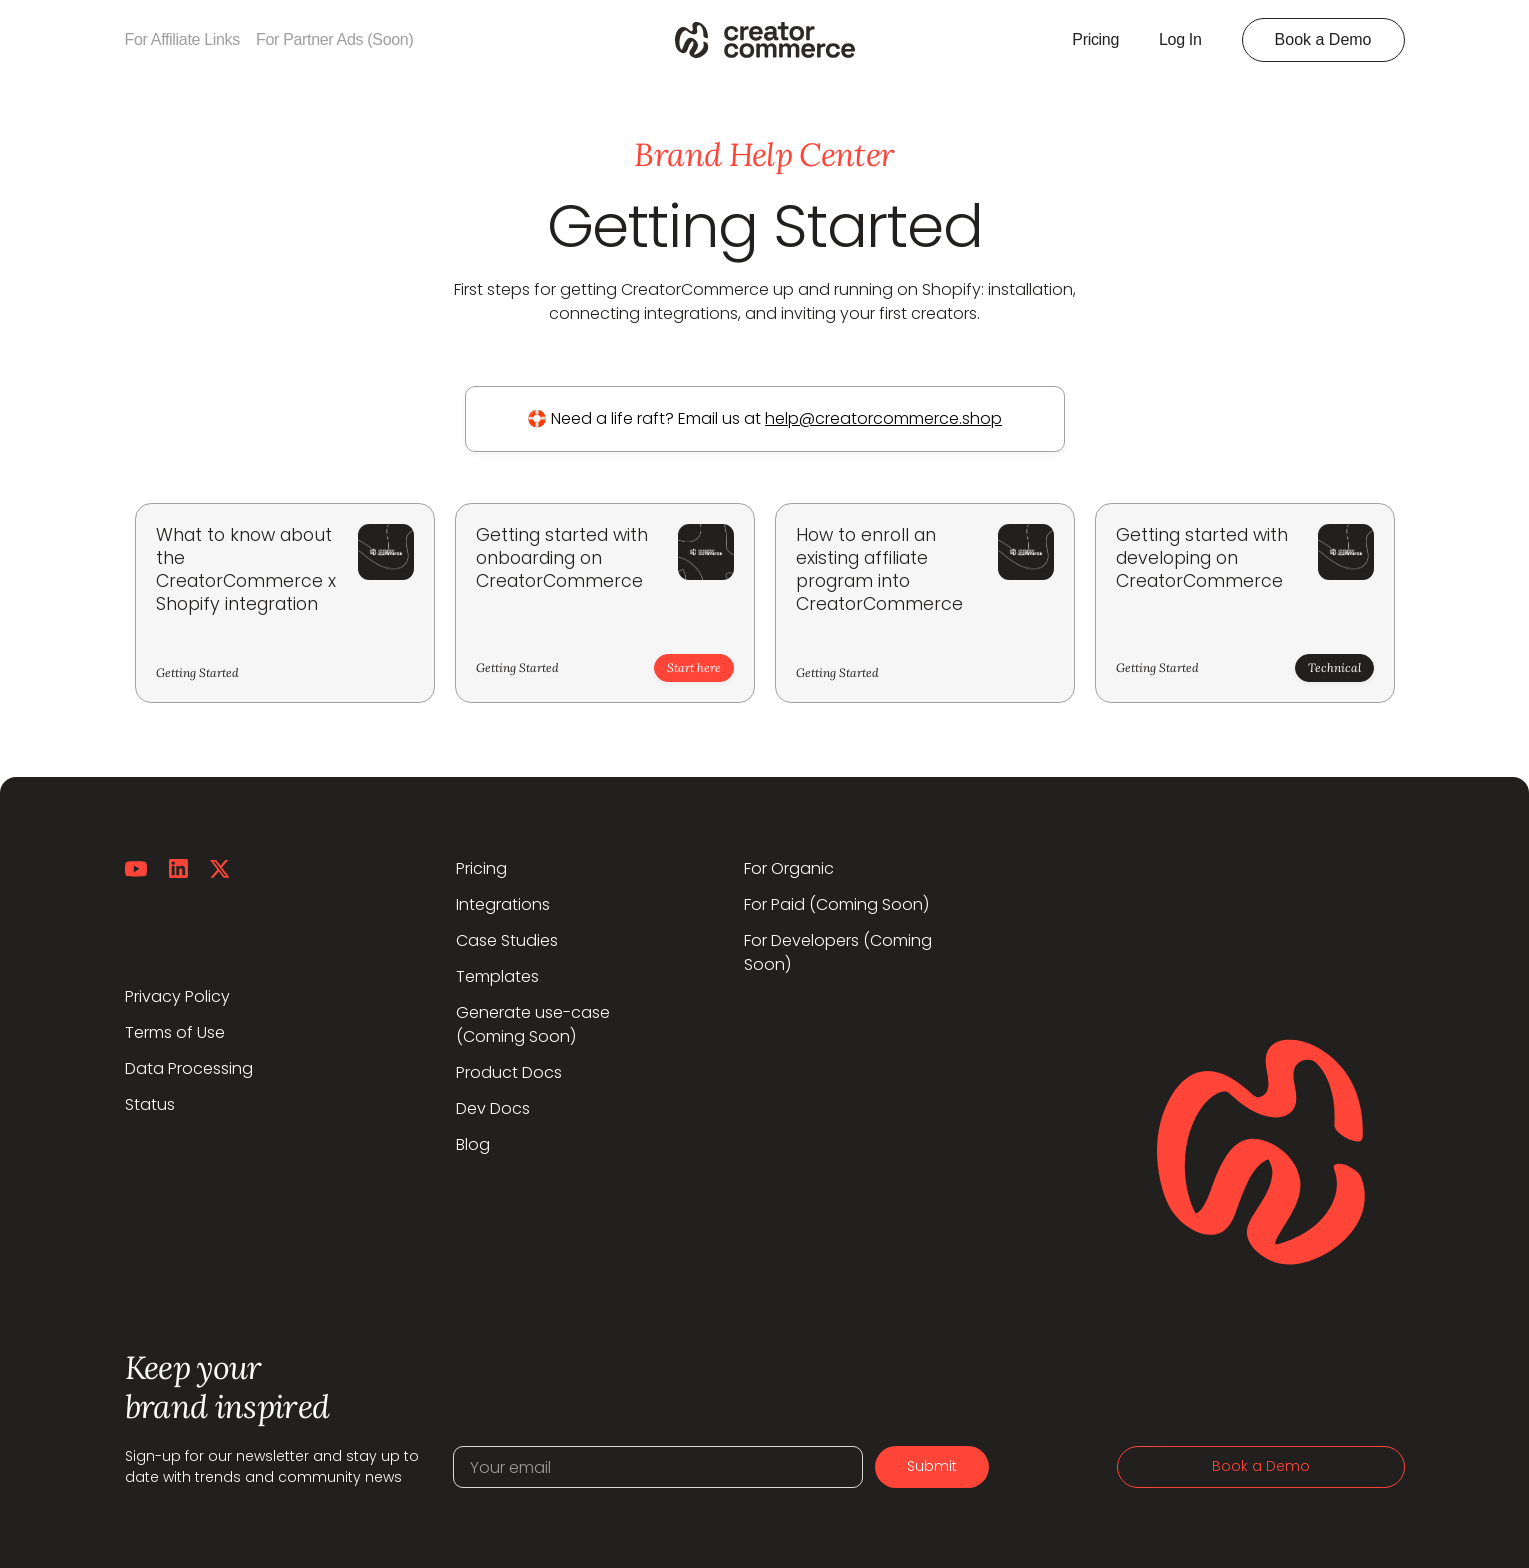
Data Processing (189, 1068)
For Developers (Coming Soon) (838, 952)
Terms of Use (175, 1032)
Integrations (503, 904)
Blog (473, 1144)
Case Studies (507, 940)
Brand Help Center (764, 155)
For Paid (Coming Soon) (836, 904)
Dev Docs (493, 1108)
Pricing (481, 868)
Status (150, 1104)
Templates (497, 976)
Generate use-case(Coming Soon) (533, 1024)
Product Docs (509, 1072)
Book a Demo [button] (1323, 39)
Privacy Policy (177, 996)
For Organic (789, 868)
